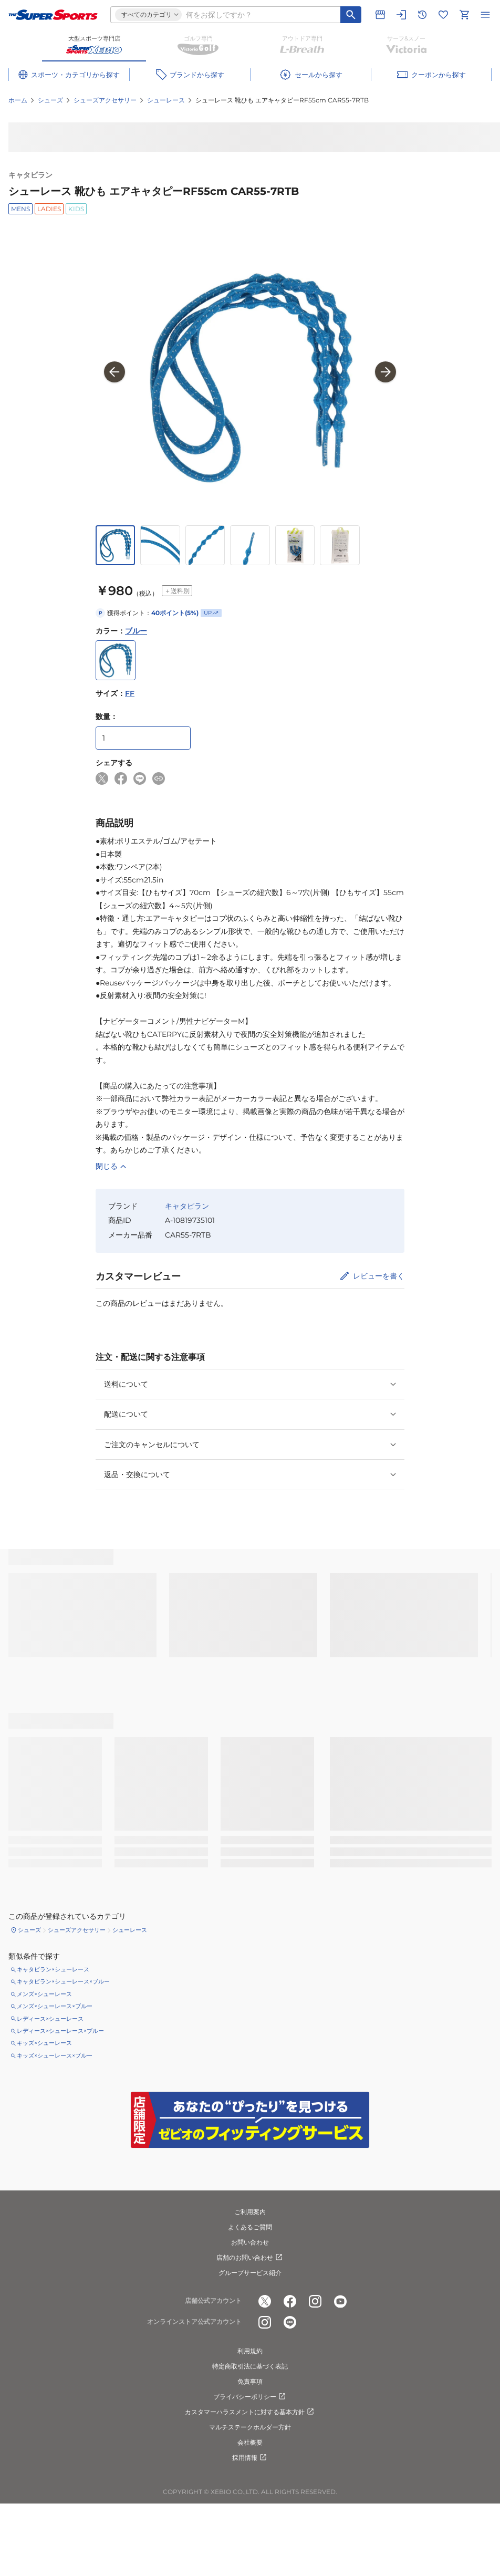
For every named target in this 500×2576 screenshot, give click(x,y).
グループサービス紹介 (250, 2273)
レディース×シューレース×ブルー (60, 2030)
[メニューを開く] (485, 14)
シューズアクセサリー (105, 100)
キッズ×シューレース (44, 2043)
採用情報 (250, 2458)
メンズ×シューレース (44, 1994)
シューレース (166, 100)
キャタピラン (30, 175)
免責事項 (250, 2381)
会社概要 (250, 2442)
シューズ (50, 100)
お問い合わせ (250, 2242)
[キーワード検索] (350, 14)
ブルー (136, 631)
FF (129, 693)
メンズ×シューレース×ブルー (54, 2006)
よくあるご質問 (250, 2227)
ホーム (17, 100)
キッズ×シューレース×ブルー (54, 2055)
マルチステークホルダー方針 (250, 2427)
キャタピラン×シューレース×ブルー (63, 1981)
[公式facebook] (290, 2301)
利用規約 (250, 2351)
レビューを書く (378, 1276)
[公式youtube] (340, 2301)
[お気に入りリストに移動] (443, 14)
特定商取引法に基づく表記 (250, 2366)
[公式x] (264, 2301)
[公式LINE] (290, 2322)
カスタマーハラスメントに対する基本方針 (250, 2412)
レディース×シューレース (50, 2018)
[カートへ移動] (464, 14)
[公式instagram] (315, 2301)
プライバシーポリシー (250, 2397)
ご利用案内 (250, 2212)
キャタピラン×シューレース (53, 1969)
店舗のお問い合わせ (250, 2257)
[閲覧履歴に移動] (422, 14)
